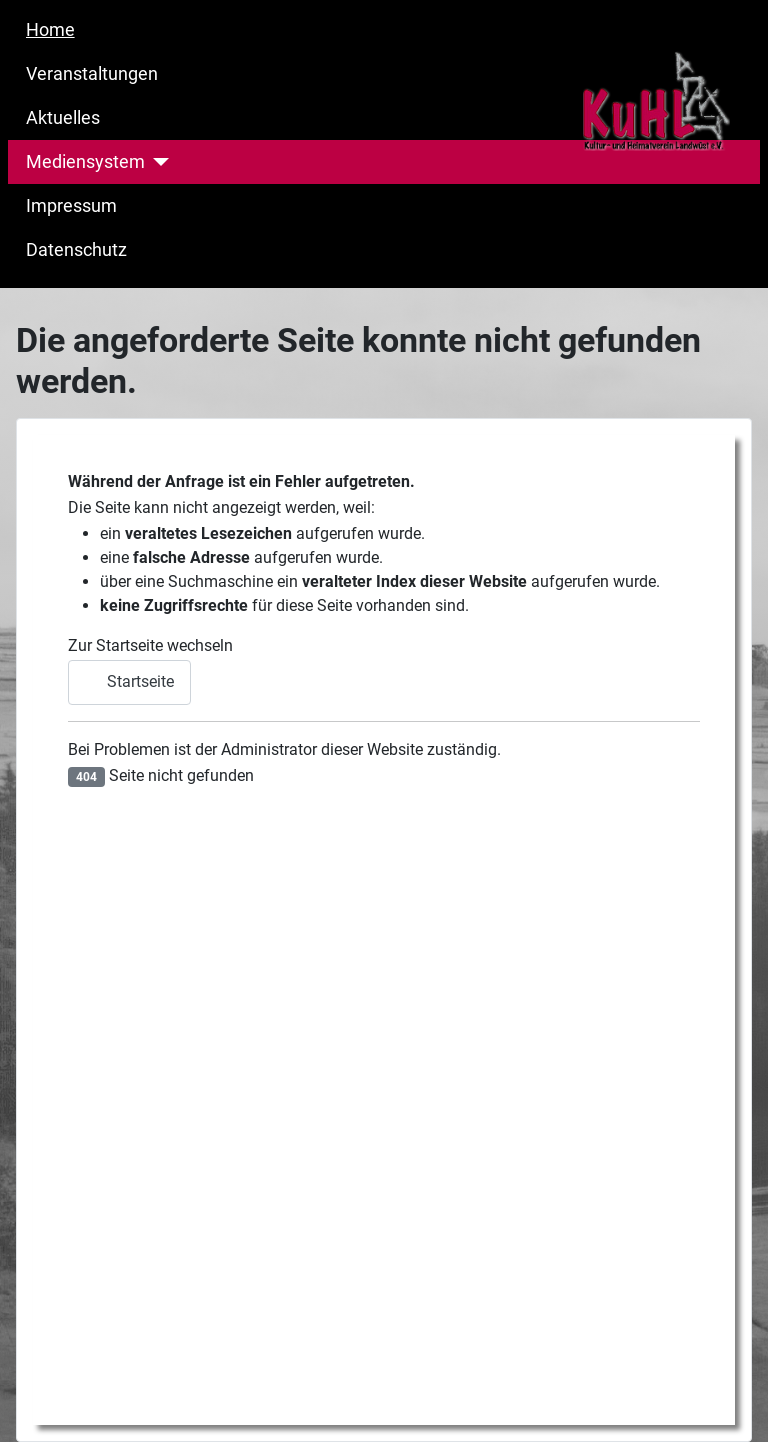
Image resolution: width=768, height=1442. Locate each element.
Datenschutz (76, 250)
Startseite (129, 681)
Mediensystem (85, 162)
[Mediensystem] (157, 162)
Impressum (71, 206)
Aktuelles (63, 118)
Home (50, 30)
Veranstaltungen (92, 74)
